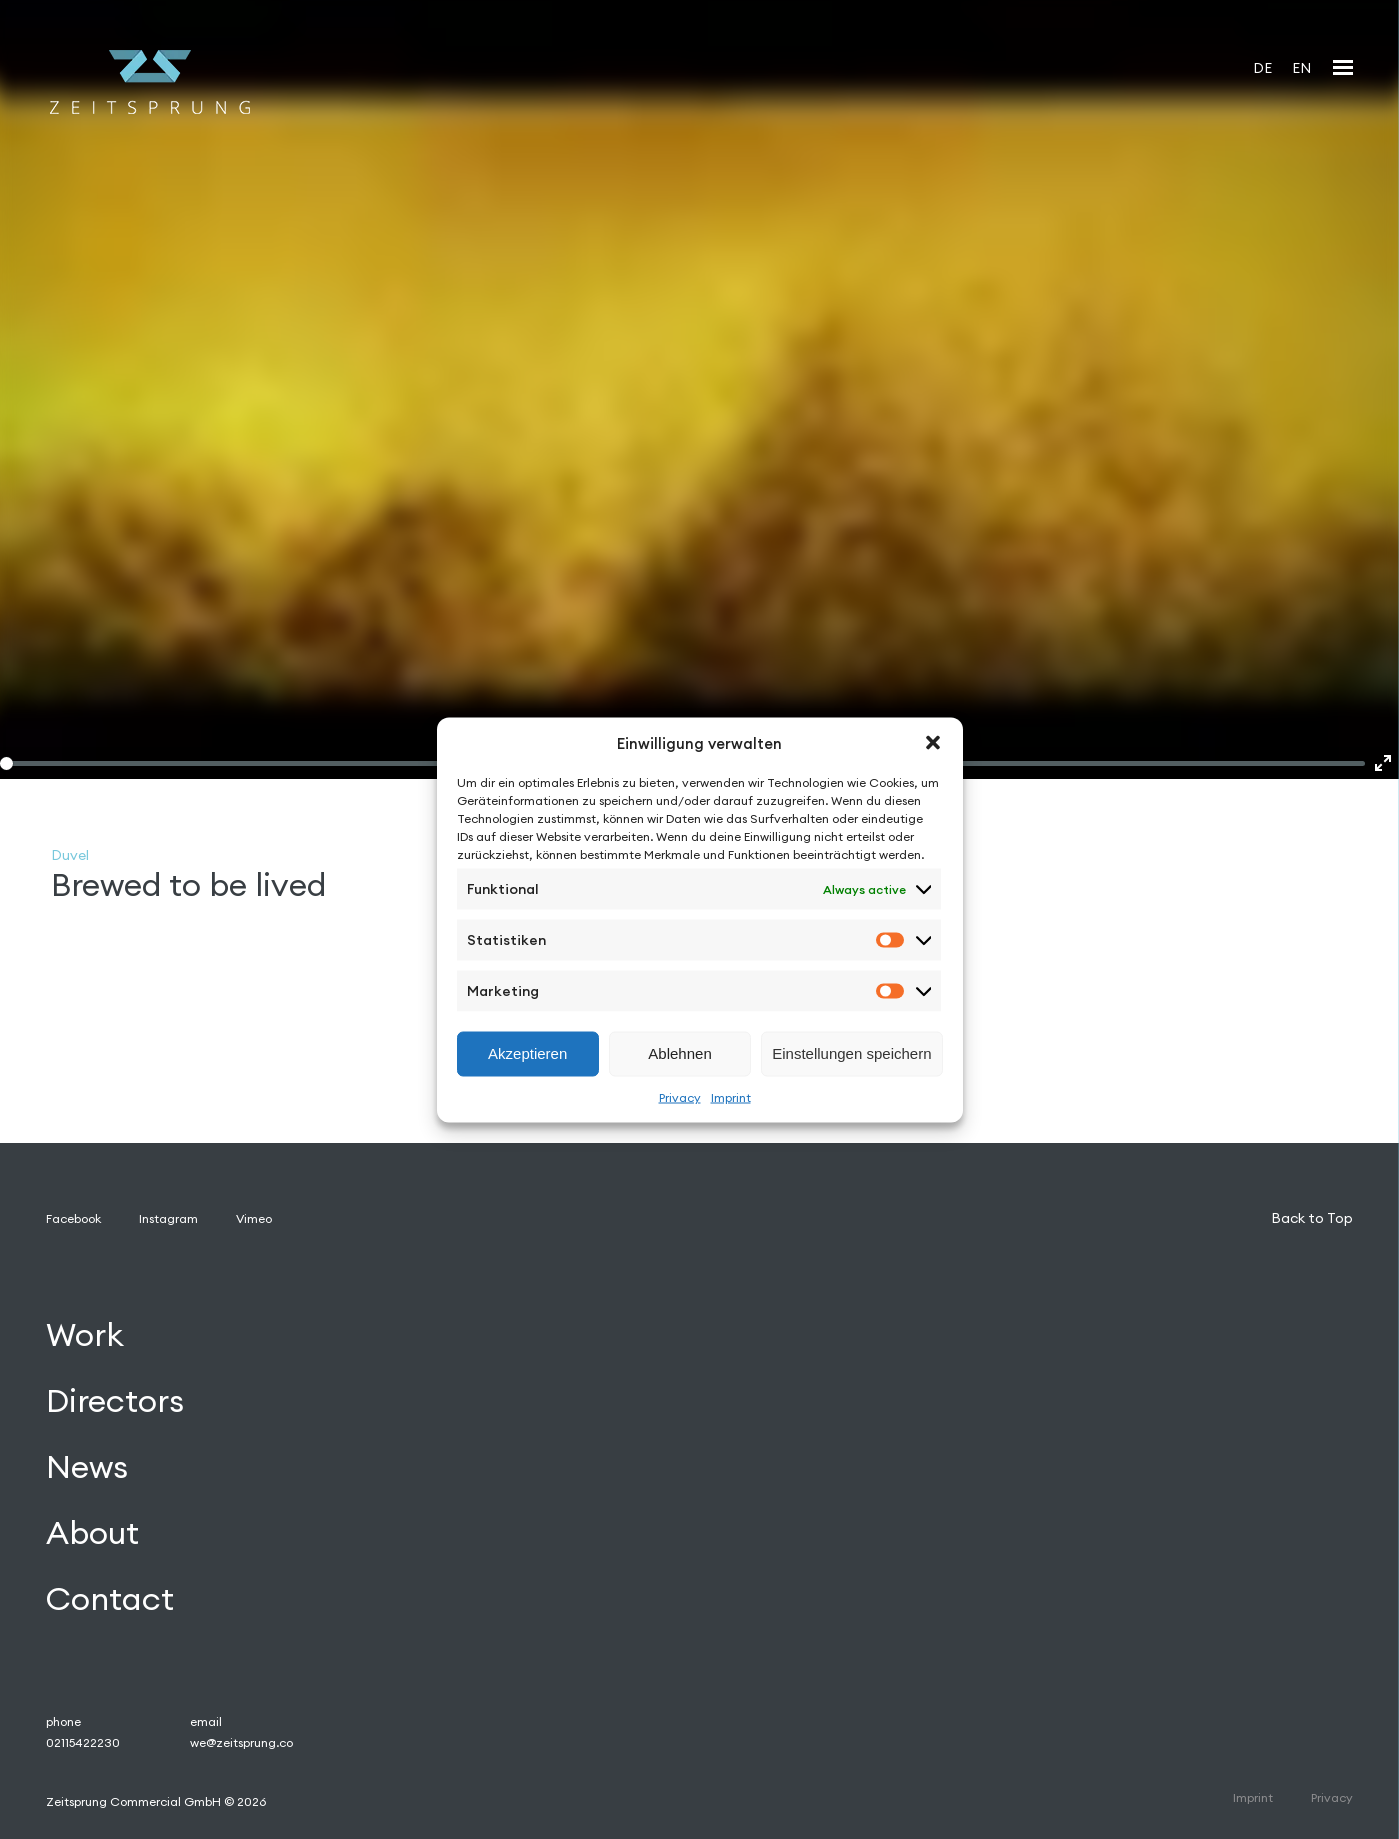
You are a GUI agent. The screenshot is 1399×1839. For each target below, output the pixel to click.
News (87, 1466)
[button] (933, 743)
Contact (110, 1598)
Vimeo (254, 1218)
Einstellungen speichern (851, 1053)
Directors (115, 1400)
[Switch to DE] (1262, 67)
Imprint (731, 1096)
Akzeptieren (527, 1053)
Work (85, 1334)
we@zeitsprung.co (241, 1742)
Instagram (168, 1218)
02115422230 (83, 1742)
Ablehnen (679, 1053)
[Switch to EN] (1301, 67)
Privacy (680, 1096)
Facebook (73, 1218)
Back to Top (1312, 1218)
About (92, 1532)
